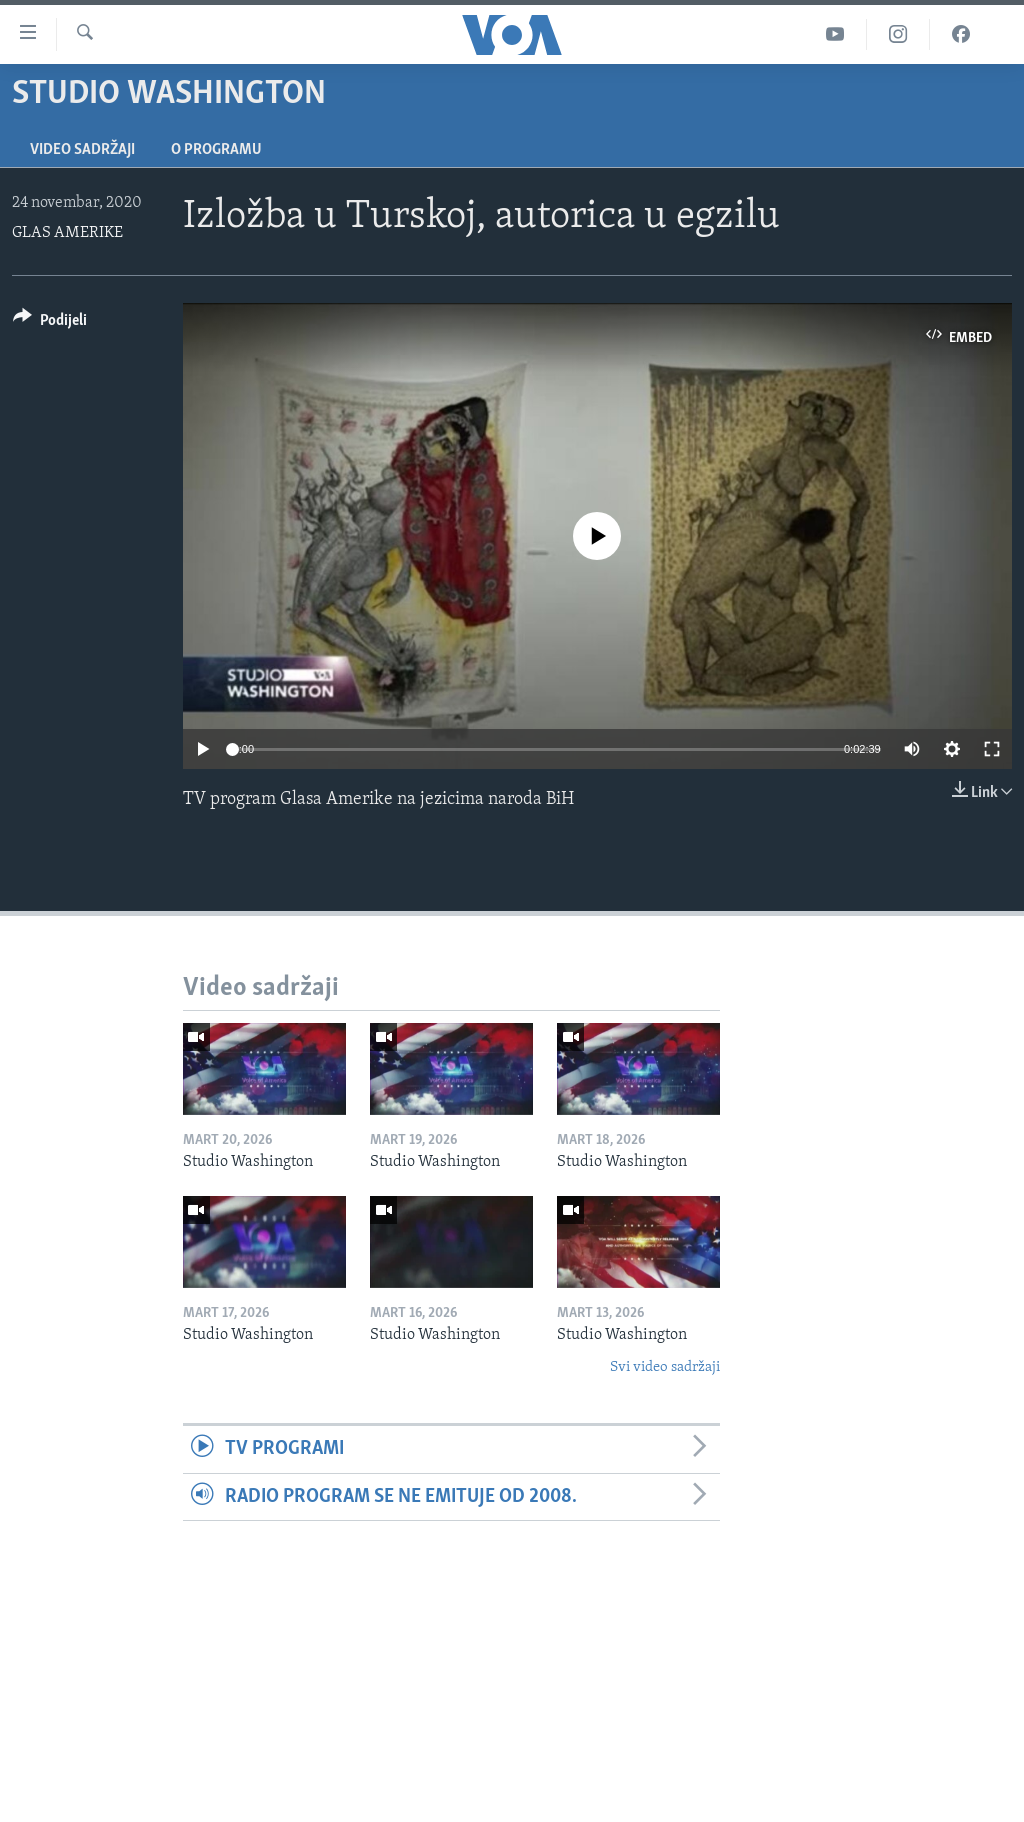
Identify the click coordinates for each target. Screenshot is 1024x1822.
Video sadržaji (82, 150)
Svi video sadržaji (665, 1367)
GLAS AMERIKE (67, 233)
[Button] (50, 323)
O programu (216, 150)
